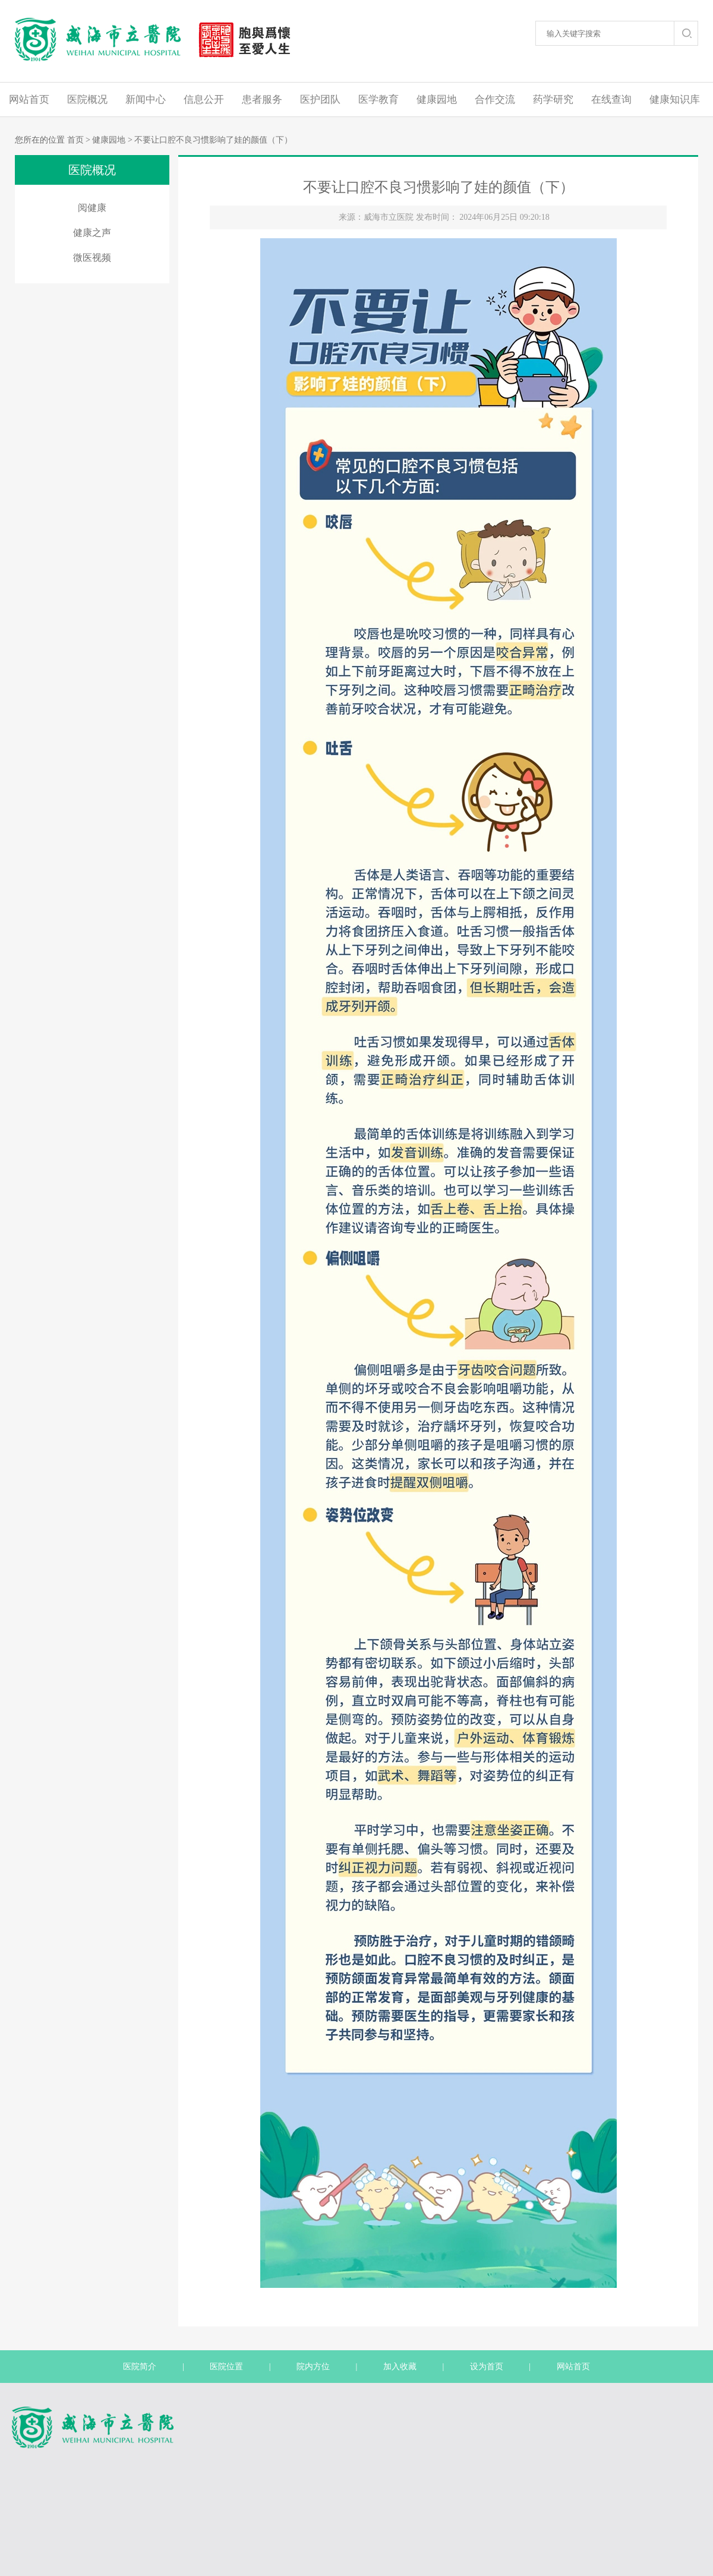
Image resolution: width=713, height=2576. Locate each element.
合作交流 (495, 99)
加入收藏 (400, 2366)
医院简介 (139, 2366)
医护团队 (320, 99)
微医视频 (92, 257)
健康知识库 (674, 99)
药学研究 (553, 99)
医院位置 (226, 2366)
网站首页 (29, 99)
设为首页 (486, 2366)
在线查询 (611, 99)
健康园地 (437, 99)
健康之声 (92, 233)
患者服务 (262, 99)
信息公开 (204, 99)
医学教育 (378, 99)
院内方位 (313, 2366)
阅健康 (92, 208)
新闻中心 (145, 99)
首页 (75, 139)
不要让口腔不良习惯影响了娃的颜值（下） (213, 139)
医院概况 (87, 99)
